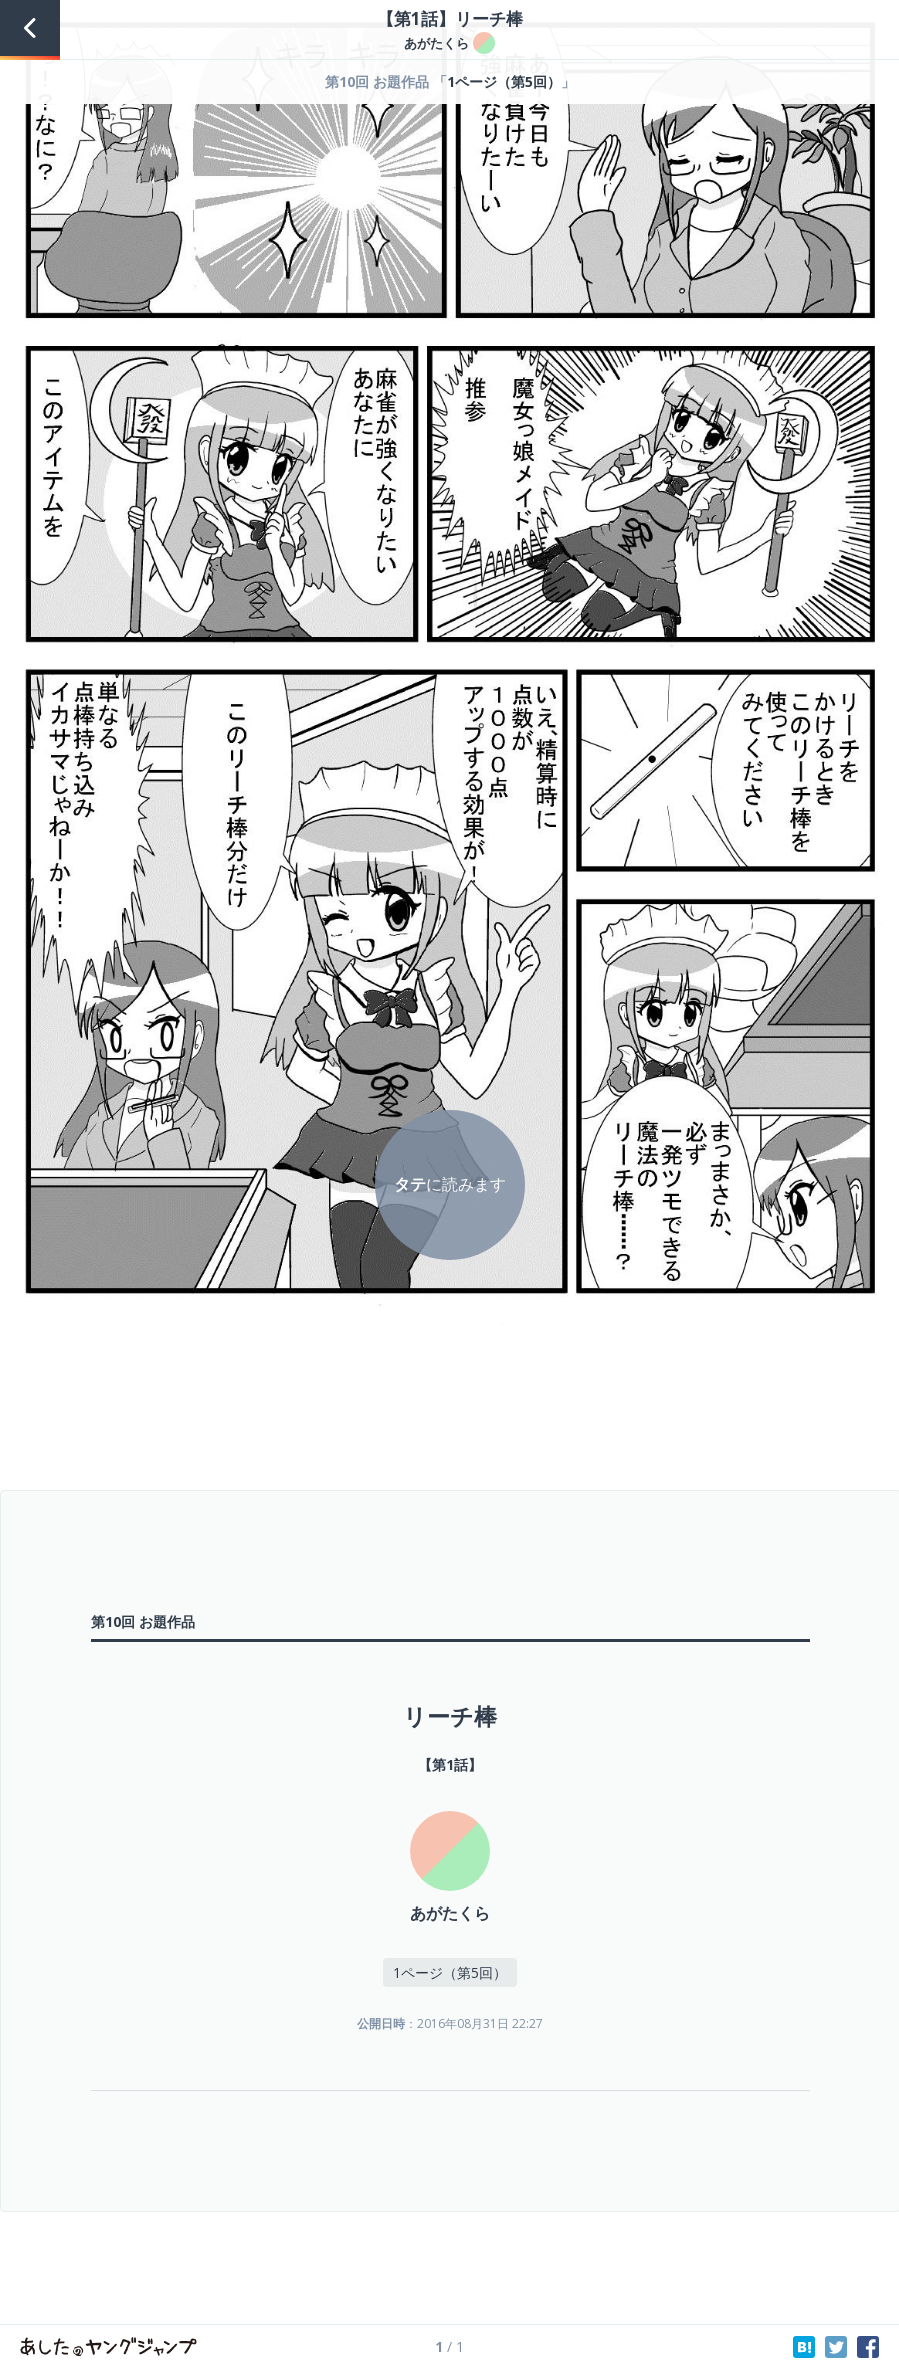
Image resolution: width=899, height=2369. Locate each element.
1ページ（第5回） (504, 81)
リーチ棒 (450, 1716)
